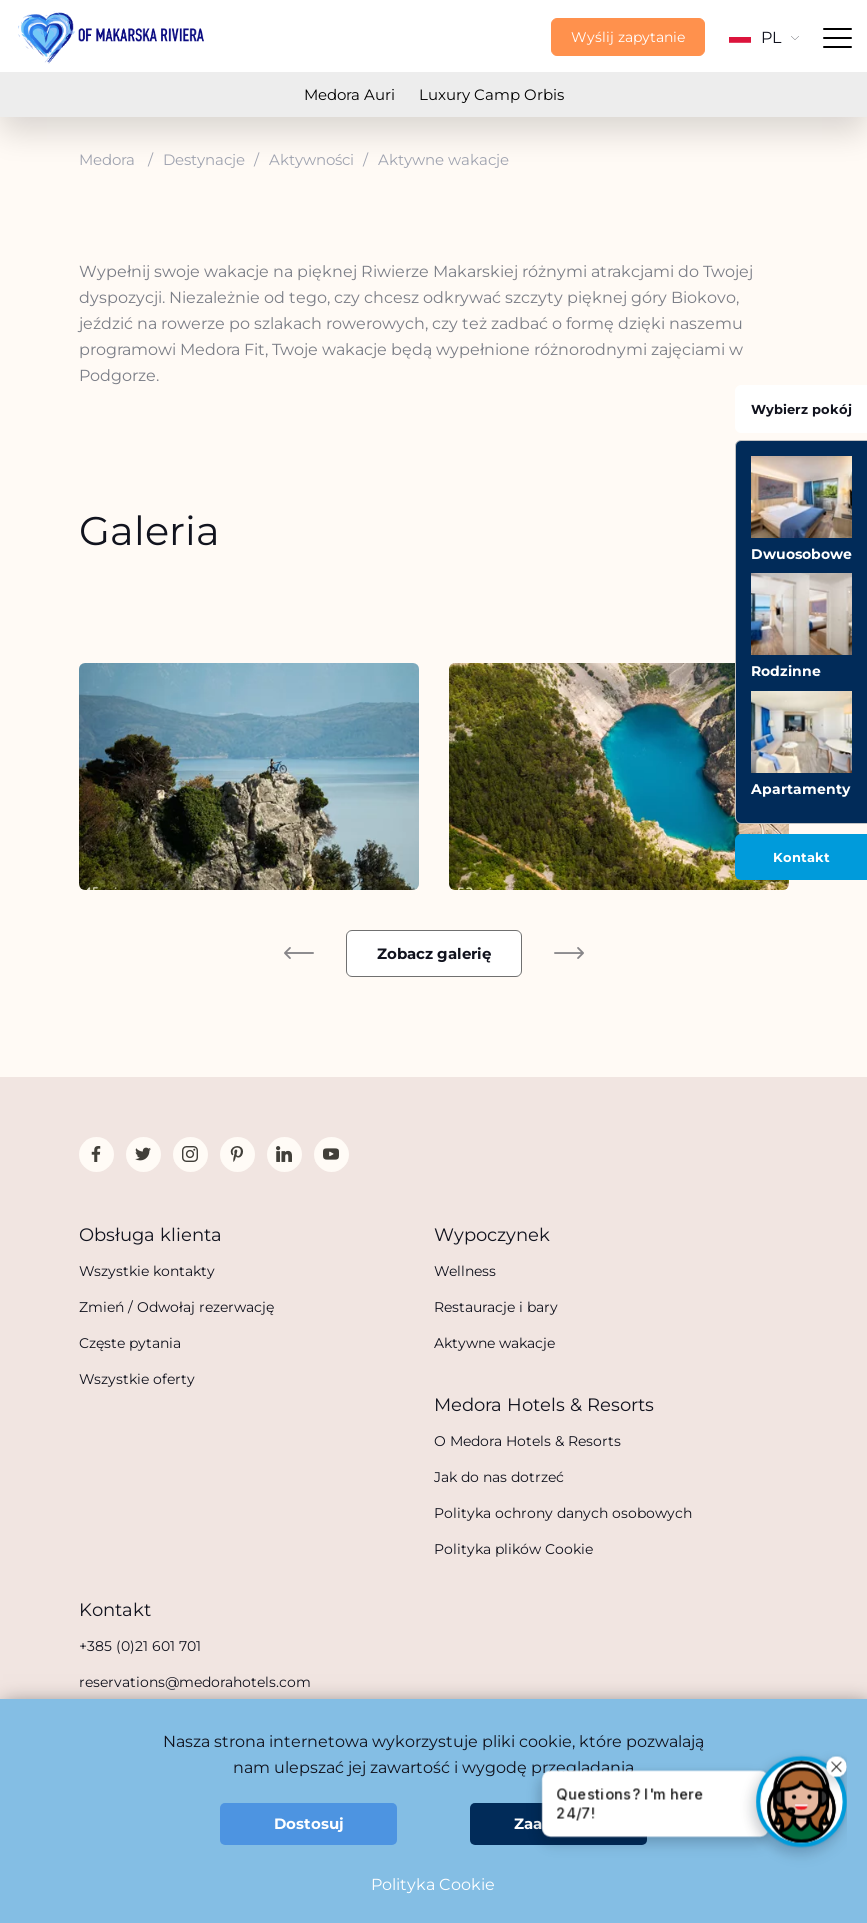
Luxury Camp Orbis (491, 94)
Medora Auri (349, 94)
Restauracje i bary (496, 1307)
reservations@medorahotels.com (195, 1682)
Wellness (465, 1271)
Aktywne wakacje (494, 1343)
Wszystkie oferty (137, 1379)
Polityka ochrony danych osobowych (563, 1513)
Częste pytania (130, 1343)
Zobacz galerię (434, 953)
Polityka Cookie (433, 1884)
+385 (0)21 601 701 (140, 1646)
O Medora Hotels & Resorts (527, 1441)
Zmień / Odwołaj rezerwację (176, 1307)
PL (764, 37)
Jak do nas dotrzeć (499, 1477)
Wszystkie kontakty (147, 1271)
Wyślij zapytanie (628, 37)
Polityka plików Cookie (513, 1549)
